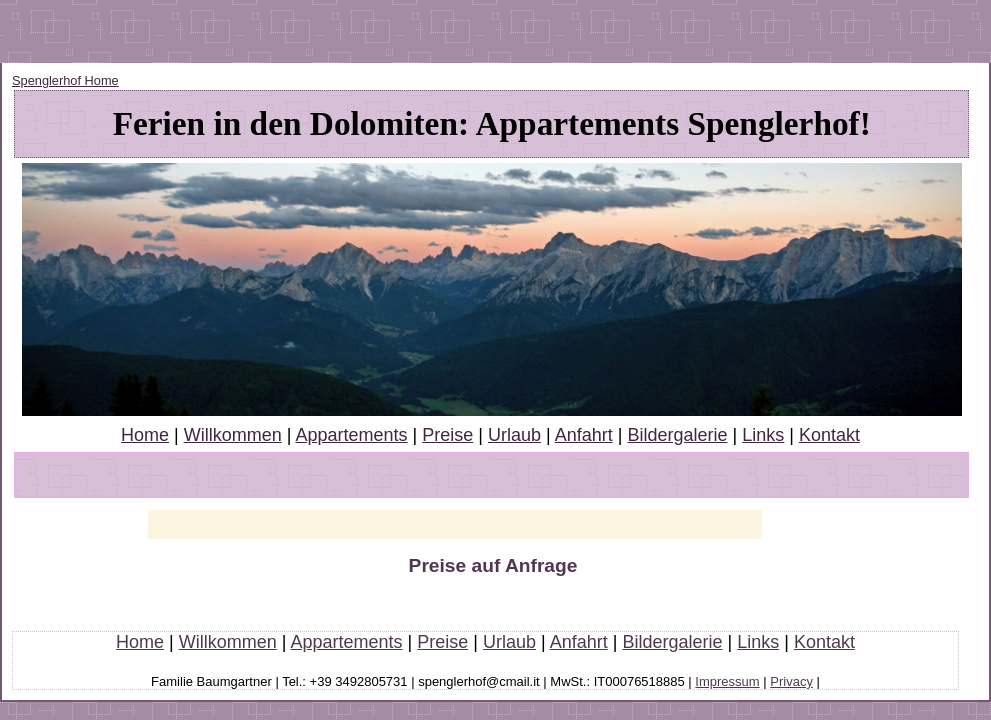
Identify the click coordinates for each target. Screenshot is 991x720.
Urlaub (514, 435)
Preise (447, 435)
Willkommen (233, 435)
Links (763, 435)
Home (145, 435)
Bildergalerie (677, 435)
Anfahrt (584, 435)
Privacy (791, 681)
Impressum (727, 681)
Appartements (351, 435)
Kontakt (829, 435)
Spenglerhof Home (65, 80)
